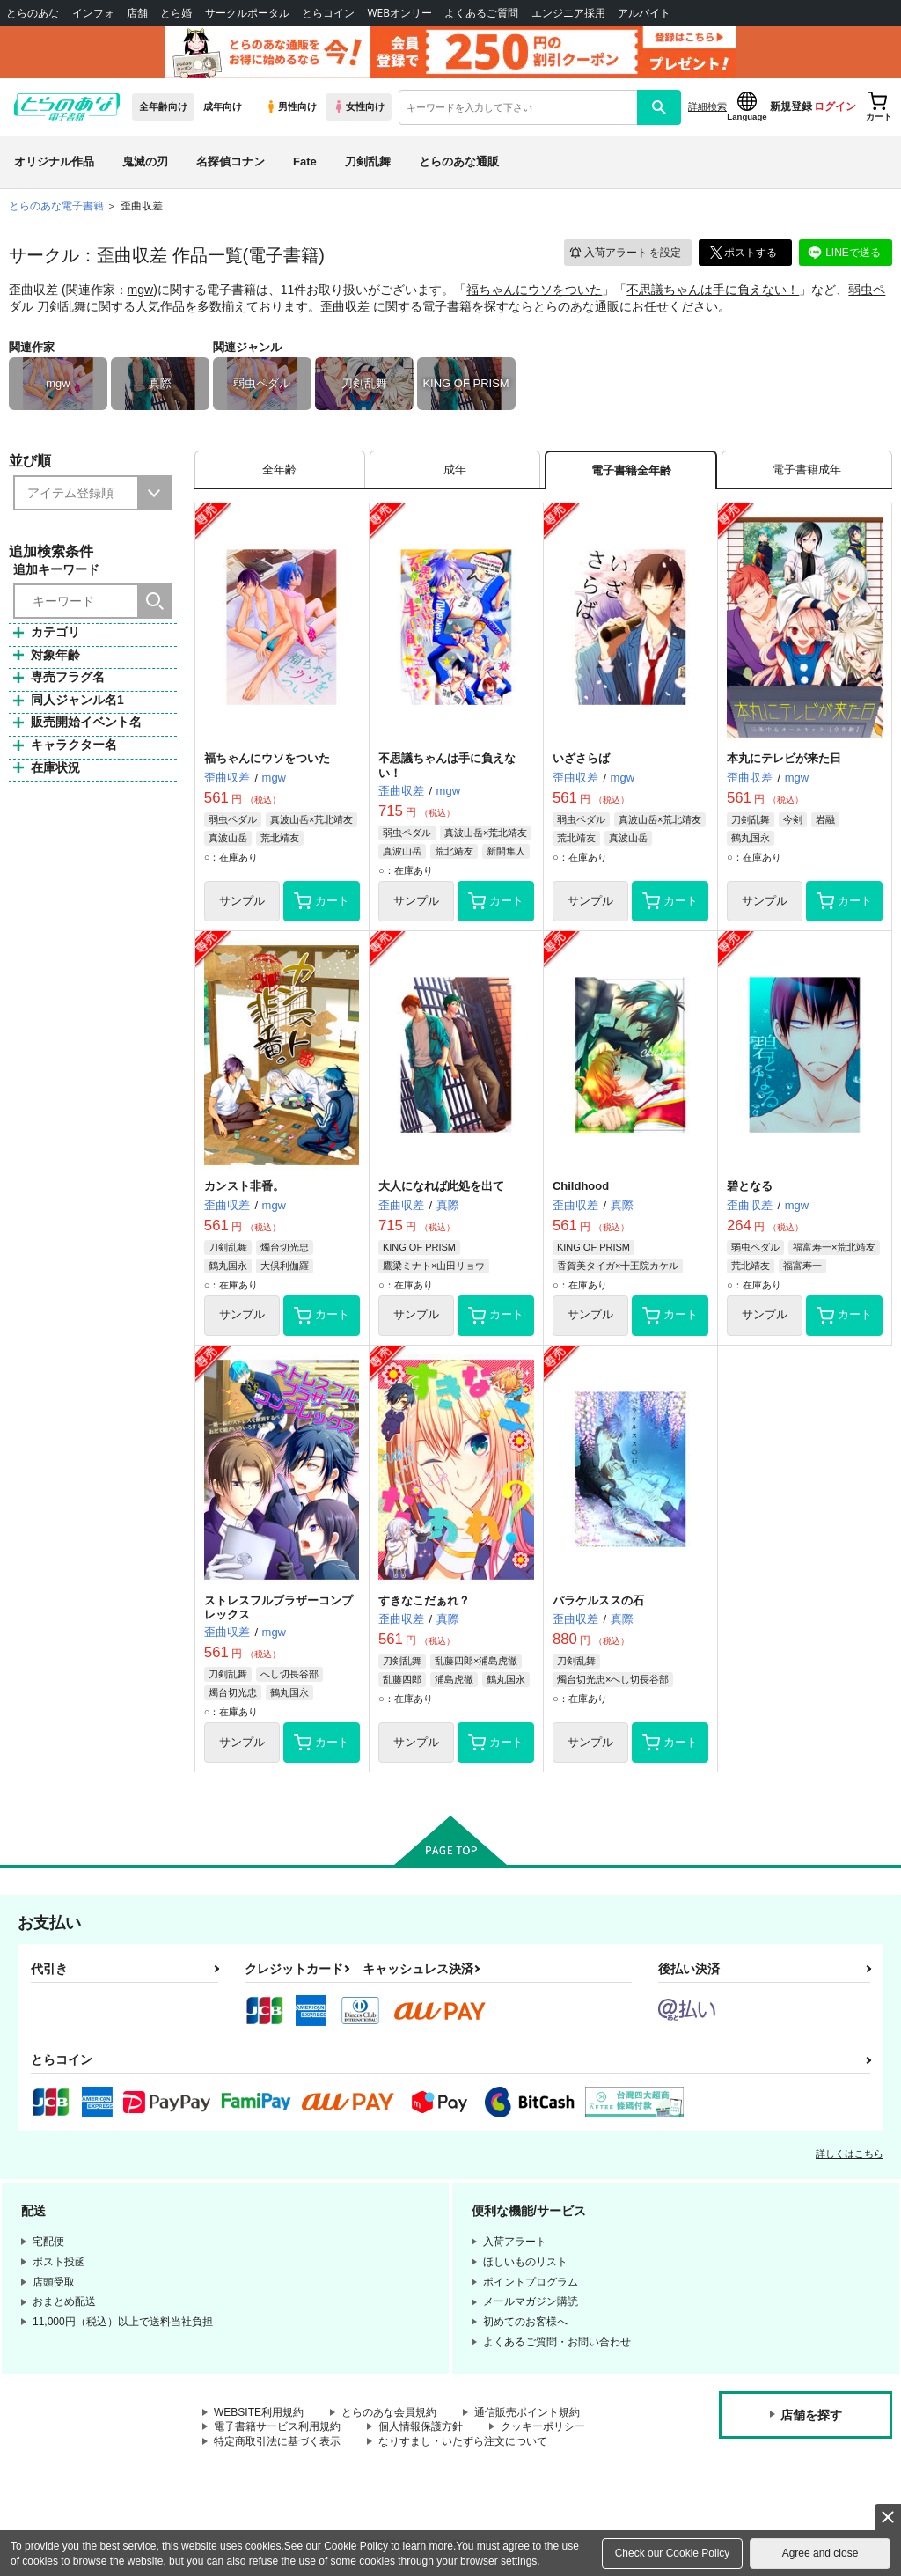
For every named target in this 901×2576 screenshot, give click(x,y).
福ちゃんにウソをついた (534, 290)
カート (321, 901)
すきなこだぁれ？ (424, 1600)
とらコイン (328, 12)
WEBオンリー (399, 12)
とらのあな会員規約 (388, 2412)
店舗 (137, 12)
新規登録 (791, 106)
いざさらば (581, 758)
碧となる (750, 1186)
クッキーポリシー (543, 2426)
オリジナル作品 (54, 161)
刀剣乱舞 (368, 161)
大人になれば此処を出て (441, 1186)
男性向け (291, 106)
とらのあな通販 (459, 161)
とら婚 (176, 12)
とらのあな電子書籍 (56, 206)
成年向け (222, 106)
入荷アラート (624, 253)
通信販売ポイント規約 (527, 2412)
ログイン (835, 106)
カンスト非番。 (244, 1186)
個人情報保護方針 (420, 2426)
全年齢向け (163, 106)
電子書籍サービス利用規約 (277, 2426)
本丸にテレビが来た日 (784, 758)
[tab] (279, 470)
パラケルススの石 (598, 1600)
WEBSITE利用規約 (259, 2412)
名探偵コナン (230, 161)
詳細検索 (707, 106)
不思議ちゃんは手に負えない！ (712, 290)
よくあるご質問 (481, 12)
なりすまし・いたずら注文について (462, 2441)
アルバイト (644, 12)
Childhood (581, 1186)
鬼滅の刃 (145, 161)
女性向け (359, 106)
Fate (305, 161)
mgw (141, 290)
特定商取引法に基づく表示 (277, 2441)
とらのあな (32, 12)
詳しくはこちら (849, 2153)
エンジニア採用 (568, 12)
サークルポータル (247, 12)
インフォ (93, 12)
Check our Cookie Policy (672, 2553)
